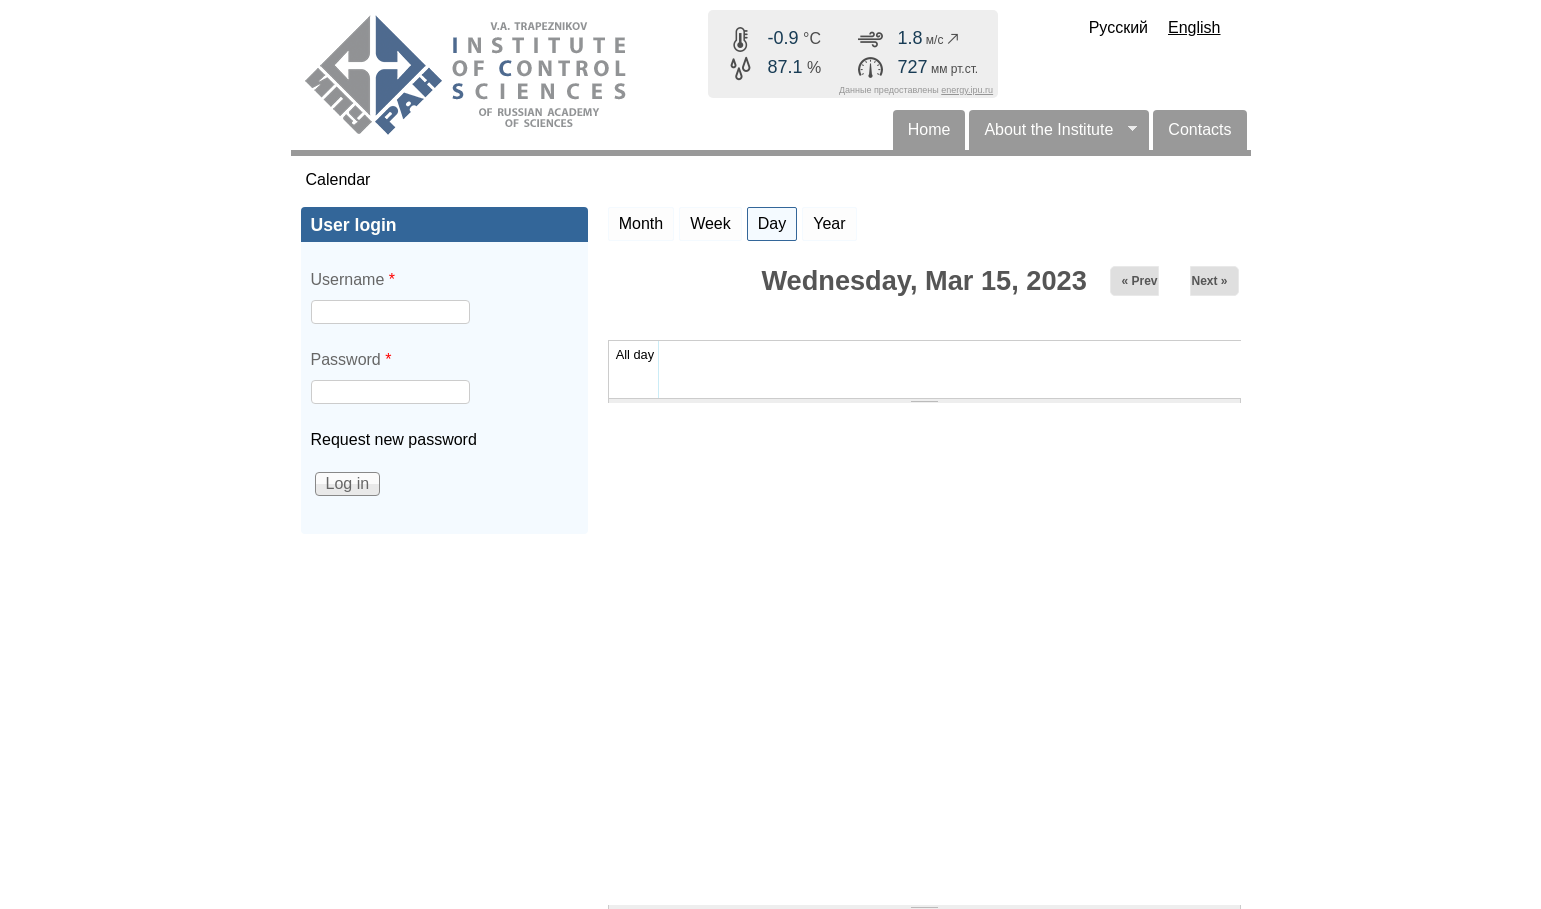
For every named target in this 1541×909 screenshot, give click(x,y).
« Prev (1139, 281)
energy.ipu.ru (967, 90)
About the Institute (1053, 135)
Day (777, 220)
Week (710, 223)
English (1194, 27)
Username (353, 279)
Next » (1209, 281)
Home (929, 129)
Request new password (394, 439)
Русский (1118, 27)
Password (351, 359)
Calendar (338, 179)
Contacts (1199, 129)
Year (829, 223)
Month (641, 223)
